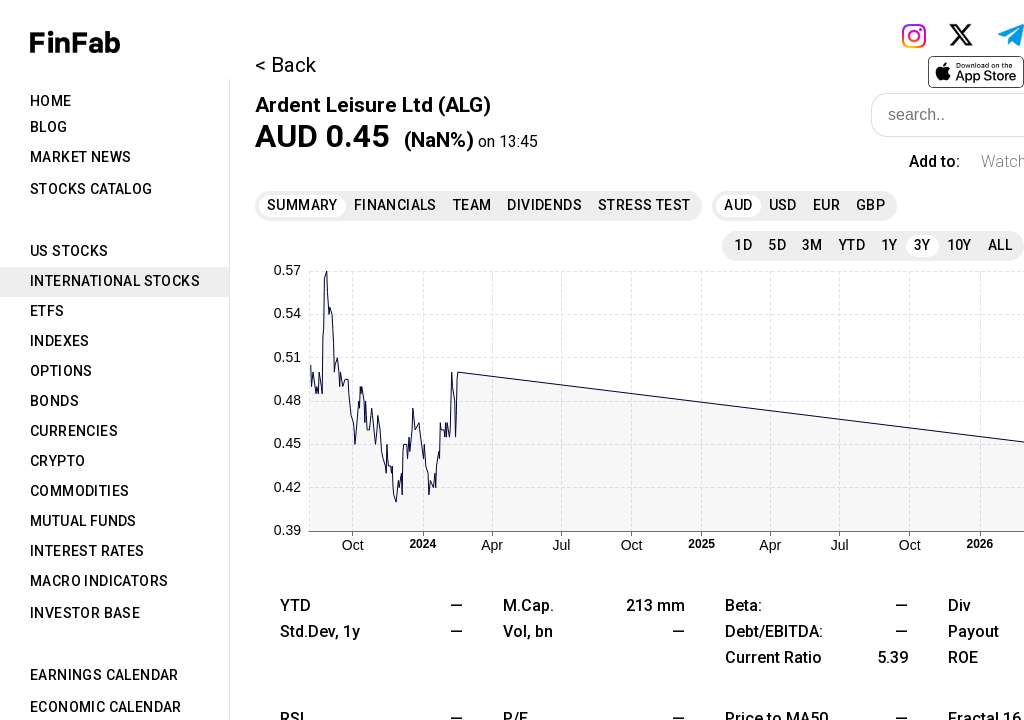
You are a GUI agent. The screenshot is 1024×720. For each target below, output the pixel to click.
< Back (285, 65)
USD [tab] (783, 205)
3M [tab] (812, 245)
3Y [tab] (922, 245)
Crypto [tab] (57, 461)
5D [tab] (777, 245)
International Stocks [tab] (115, 281)
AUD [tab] (738, 205)
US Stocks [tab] (69, 251)
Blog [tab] (49, 127)
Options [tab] (61, 371)
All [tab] (1000, 245)
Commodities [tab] (79, 491)
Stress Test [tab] (644, 205)
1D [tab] (743, 245)
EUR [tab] (826, 205)
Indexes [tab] (60, 341)
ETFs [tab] (47, 311)
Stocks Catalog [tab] (91, 189)
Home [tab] (51, 101)
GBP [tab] (870, 205)
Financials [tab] (395, 205)
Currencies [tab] (74, 431)
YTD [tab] (852, 245)
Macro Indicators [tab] (99, 581)
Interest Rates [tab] (87, 551)
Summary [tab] (302, 205)
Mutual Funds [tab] (83, 521)
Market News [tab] (80, 157)
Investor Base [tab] (85, 613)
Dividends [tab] (544, 205)
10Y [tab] (959, 245)
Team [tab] (472, 205)
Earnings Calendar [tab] (104, 675)
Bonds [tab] (54, 401)
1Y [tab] (889, 245)
